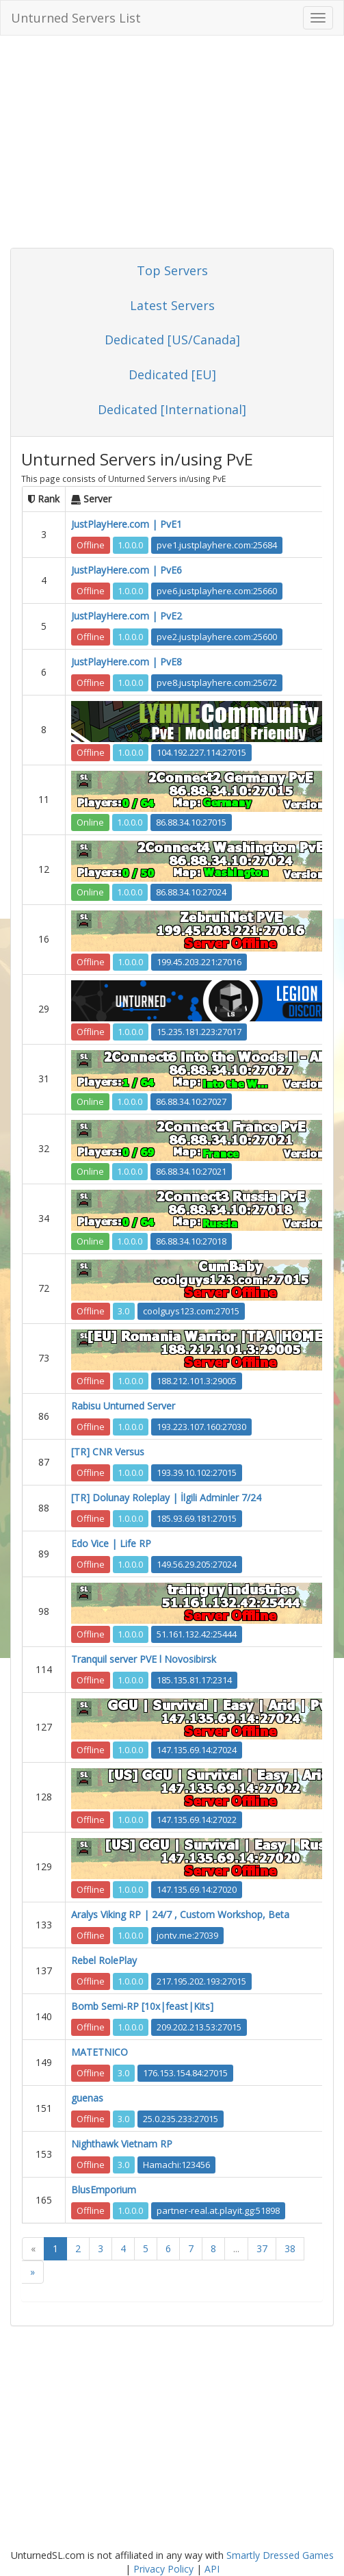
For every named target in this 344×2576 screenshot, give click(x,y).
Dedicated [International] (172, 409)
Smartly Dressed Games (280, 2555)
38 (290, 2248)
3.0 (123, 1311)
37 (261, 2248)
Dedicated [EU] (172, 374)
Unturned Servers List (76, 18)
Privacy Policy (163, 2568)
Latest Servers (172, 305)
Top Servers (172, 270)
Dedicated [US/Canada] (172, 339)
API (212, 2568)
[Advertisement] (172, 145)
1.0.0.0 (130, 545)
